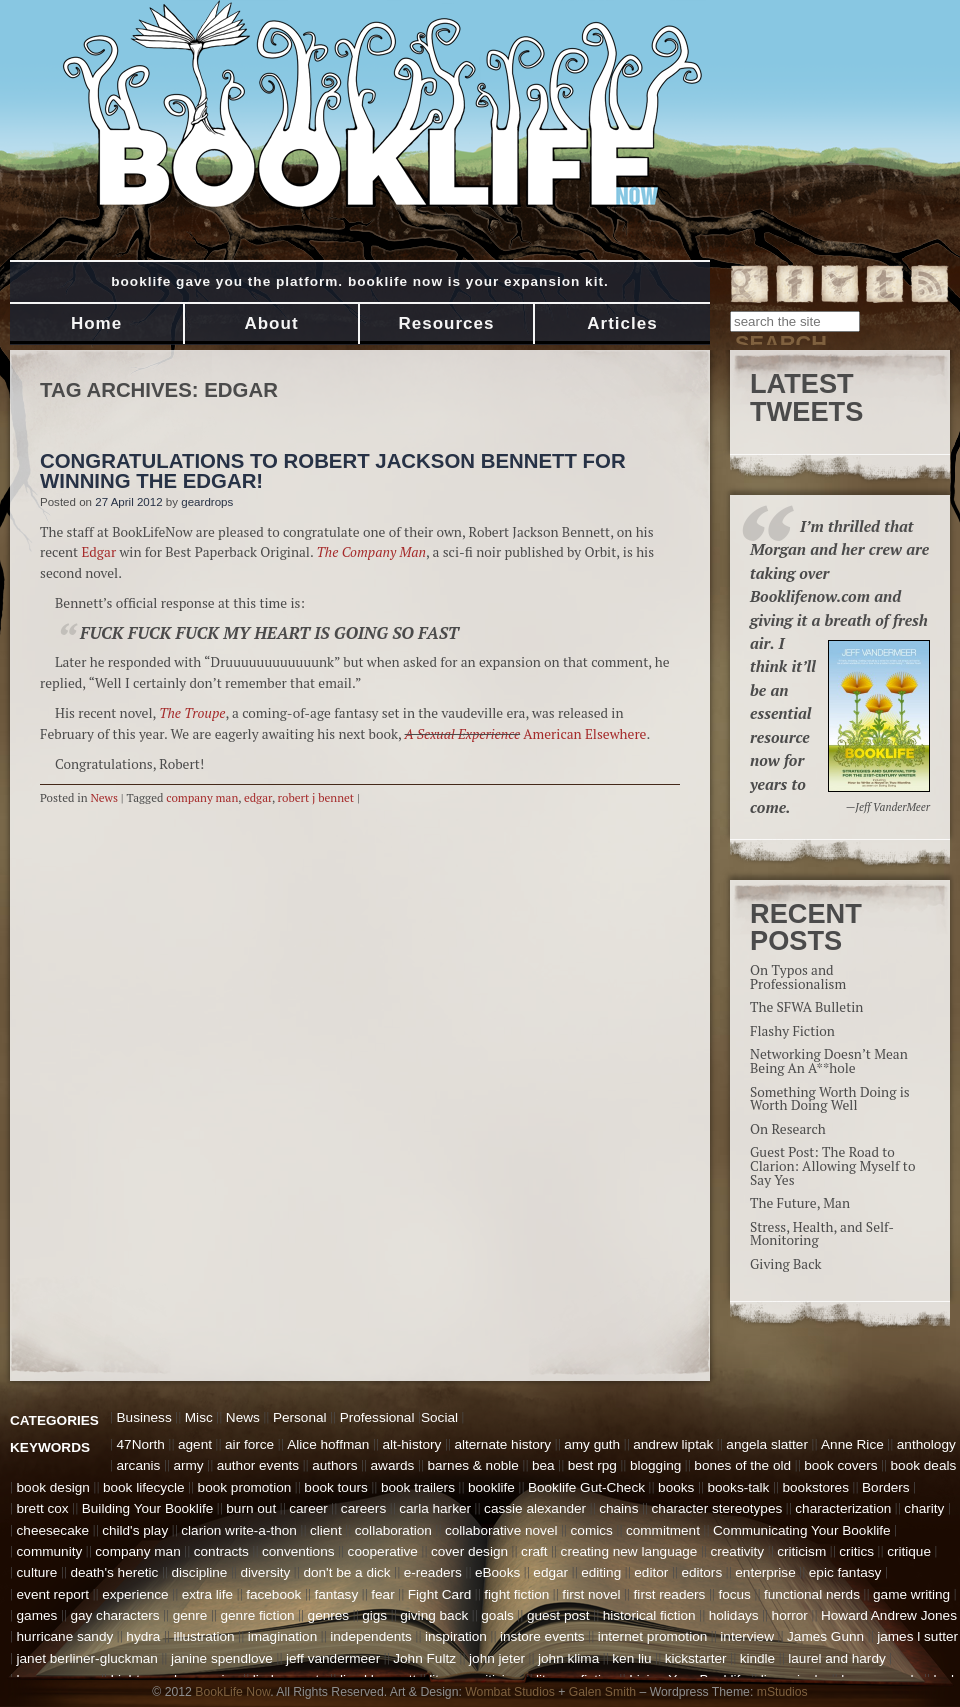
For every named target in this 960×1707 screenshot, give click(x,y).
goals (497, 1615)
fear (382, 1594)
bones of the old (742, 1465)
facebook (273, 1594)
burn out (251, 1508)
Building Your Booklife (148, 1508)
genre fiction (257, 1615)
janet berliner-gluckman (87, 1658)
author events (258, 1465)
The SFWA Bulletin (806, 1007)
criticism (801, 1551)
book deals (924, 1465)
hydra (143, 1636)
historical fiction (649, 1615)
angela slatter (767, 1444)
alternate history (502, 1444)
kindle (758, 1658)
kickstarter (696, 1658)
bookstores (815, 1487)
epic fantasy (845, 1572)
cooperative (383, 1551)
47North (141, 1444)
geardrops (207, 502)
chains (618, 1508)
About (271, 323)
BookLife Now (232, 1692)
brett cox (43, 1508)
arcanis (139, 1465)
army (188, 1465)
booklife (491, 1487)
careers (363, 1508)
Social (439, 1417)
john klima (568, 1658)
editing (601, 1572)
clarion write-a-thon (239, 1530)
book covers (840, 1465)
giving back (434, 1615)
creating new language (629, 1551)
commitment (663, 1530)
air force (249, 1444)
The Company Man (370, 552)
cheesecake (53, 1530)
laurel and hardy (837, 1658)
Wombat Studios (510, 1692)
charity (924, 1508)
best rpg (592, 1465)
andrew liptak (673, 1444)
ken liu (631, 1658)
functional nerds (812, 1594)
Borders (886, 1487)
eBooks (497, 1572)
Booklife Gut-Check (586, 1487)
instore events (542, 1636)
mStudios (782, 1692)
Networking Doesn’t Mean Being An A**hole (829, 1061)
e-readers (433, 1572)
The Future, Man (800, 1203)
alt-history (411, 1444)
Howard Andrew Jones (889, 1615)
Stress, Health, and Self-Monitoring (822, 1234)
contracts (221, 1551)
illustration (203, 1636)
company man (202, 797)
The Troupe (192, 713)
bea (543, 1465)
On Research (788, 1129)
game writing (911, 1594)
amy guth (592, 1444)
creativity (737, 1551)
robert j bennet (316, 797)
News (104, 797)
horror (790, 1615)
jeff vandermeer (333, 1658)
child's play (135, 1530)
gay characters (114, 1615)
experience (135, 1594)
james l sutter (917, 1636)
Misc (199, 1417)
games (37, 1615)
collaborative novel (501, 1530)
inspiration (456, 1636)
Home (96, 323)
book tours (335, 1487)
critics (856, 1551)
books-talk (738, 1487)
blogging (655, 1465)
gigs (374, 1615)
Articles (622, 323)
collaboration (393, 1530)
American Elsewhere (584, 734)
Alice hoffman (328, 1444)
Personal (300, 1417)
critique (909, 1551)
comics (592, 1530)
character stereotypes (717, 1508)
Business (144, 1417)
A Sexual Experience (463, 734)
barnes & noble (472, 1465)
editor (651, 1572)
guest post (558, 1615)
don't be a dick (346, 1572)
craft (534, 1551)
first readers (670, 1594)
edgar (258, 797)
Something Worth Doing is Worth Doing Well (830, 1099)
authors (334, 1465)
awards (393, 1465)
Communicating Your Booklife (802, 1530)
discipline (199, 1572)
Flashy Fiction (792, 1031)
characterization (843, 1508)
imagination (283, 1636)
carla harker (435, 1508)
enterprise (765, 1572)
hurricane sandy (65, 1636)
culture (37, 1572)
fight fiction (516, 1594)
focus (734, 1594)
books (676, 1487)
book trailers (418, 1487)
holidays (734, 1615)
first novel (591, 1594)
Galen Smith (602, 1692)
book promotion (245, 1487)
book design (53, 1487)
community (50, 1551)
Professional (377, 1417)
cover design (469, 1551)
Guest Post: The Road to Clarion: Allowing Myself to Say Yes (832, 1165)
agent (195, 1444)
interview (747, 1636)
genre (190, 1615)
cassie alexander (535, 1508)
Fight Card (439, 1594)
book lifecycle (144, 1487)
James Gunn (825, 1636)
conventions (298, 1551)
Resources (447, 323)
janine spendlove (222, 1658)
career (308, 1508)
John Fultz (424, 1658)
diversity (265, 1572)
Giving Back (786, 1264)
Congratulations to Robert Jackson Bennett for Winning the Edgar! (333, 471)
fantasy (336, 1594)
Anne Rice (852, 1444)
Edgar (98, 552)
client (326, 1530)
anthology (926, 1444)
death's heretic (114, 1572)
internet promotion (653, 1636)
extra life (207, 1594)
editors (701, 1572)
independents (371, 1636)
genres (329, 1615)
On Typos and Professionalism (798, 977)
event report (53, 1594)
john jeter (497, 1658)
